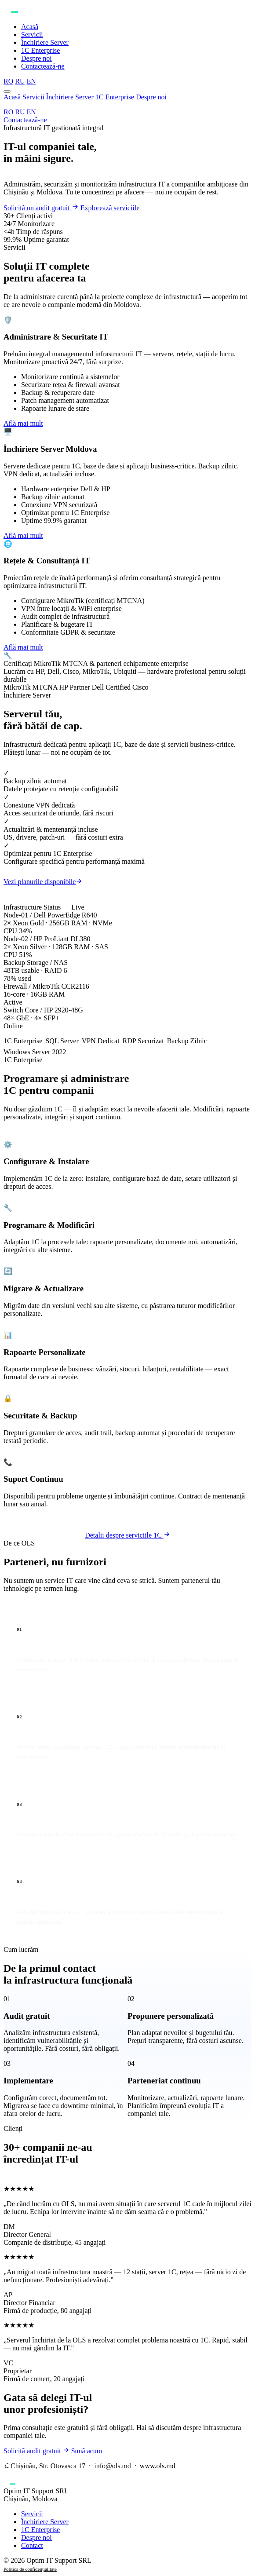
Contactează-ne (43, 66)
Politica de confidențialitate (30, 2569)
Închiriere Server (45, 42)
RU (20, 112)
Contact (32, 2545)
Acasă (29, 26)
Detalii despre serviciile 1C (127, 1535)
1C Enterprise (40, 50)
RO (8, 112)
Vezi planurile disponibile (43, 881)
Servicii (32, 34)
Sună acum (86, 2451)
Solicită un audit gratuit (42, 208)
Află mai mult (23, 423)
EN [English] (31, 81)
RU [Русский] (20, 81)
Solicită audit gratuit (37, 2451)
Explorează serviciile (110, 208)
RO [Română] (8, 81)
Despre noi (36, 58)
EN (31, 112)
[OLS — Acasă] (127, 10)
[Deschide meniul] (7, 91)
